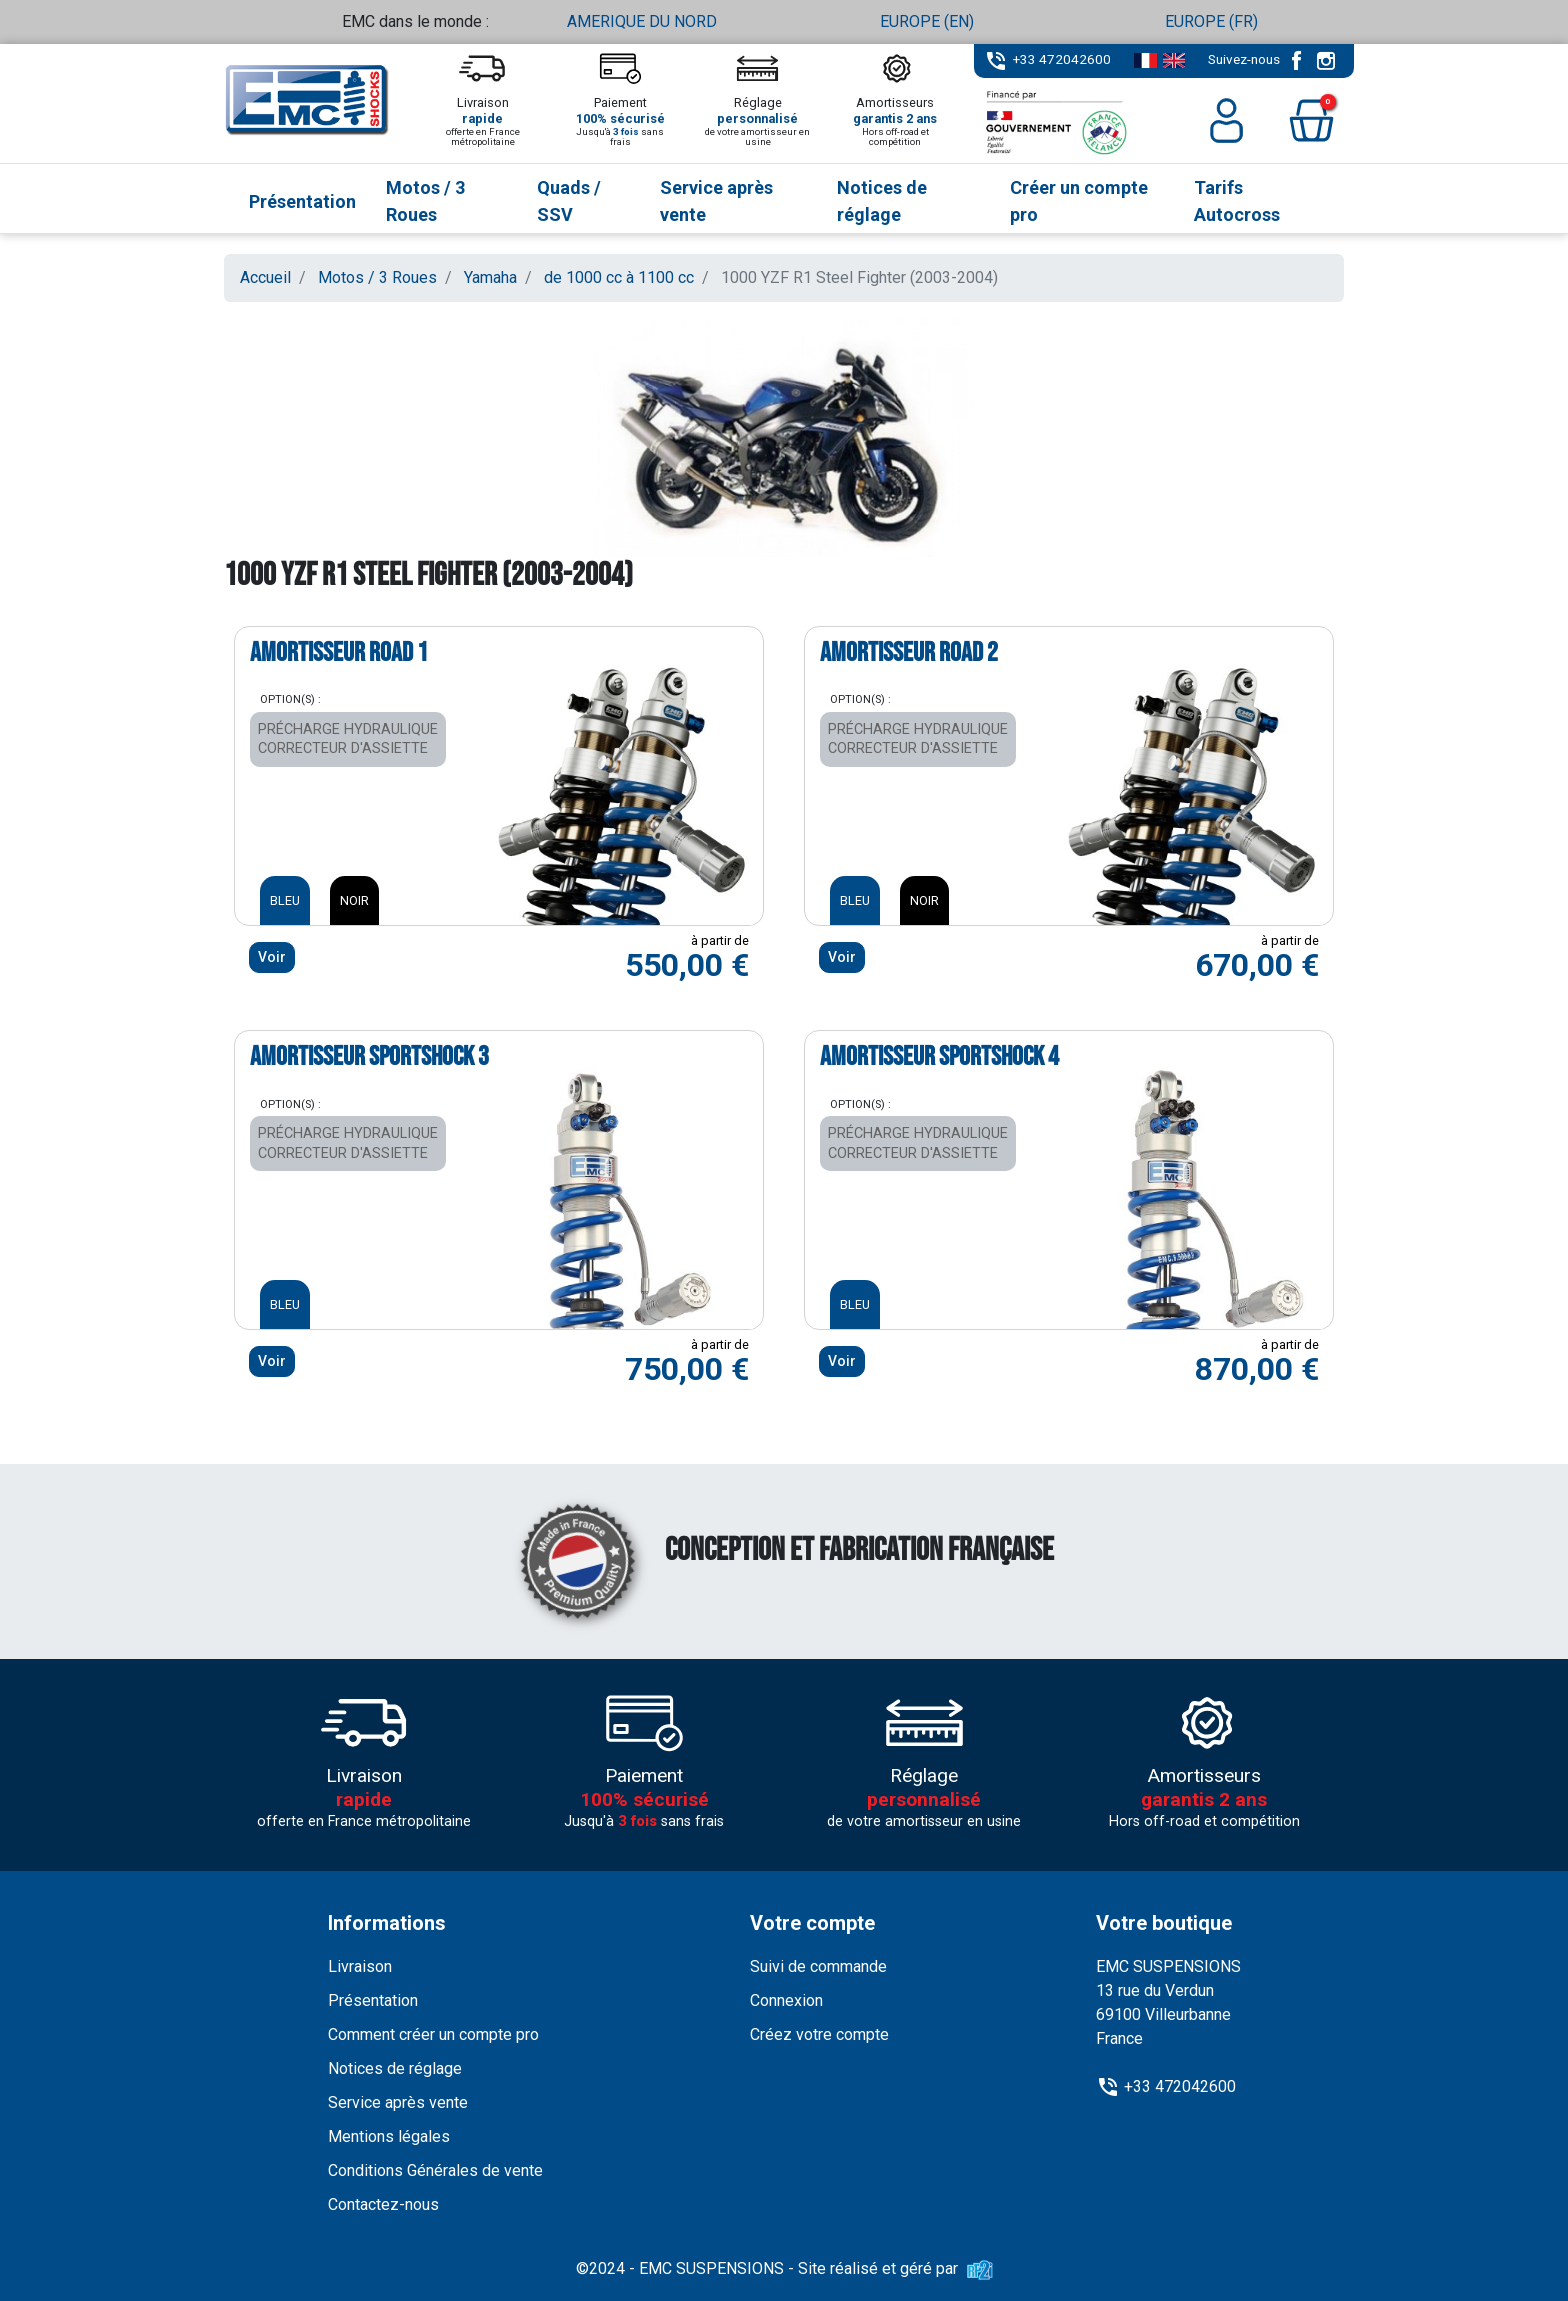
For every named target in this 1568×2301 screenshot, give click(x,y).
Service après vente (398, 2102)
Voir (272, 957)
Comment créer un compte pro (433, 2034)
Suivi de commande (818, 1966)
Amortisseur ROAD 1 (339, 653)
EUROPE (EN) (927, 21)
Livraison (360, 1966)
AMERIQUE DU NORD (642, 21)
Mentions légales (389, 2136)
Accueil (265, 277)
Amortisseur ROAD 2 (909, 653)
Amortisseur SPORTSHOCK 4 (939, 1057)
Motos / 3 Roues (377, 277)
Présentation (373, 2000)
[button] (1311, 120)
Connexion (786, 2000)
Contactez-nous (383, 2204)
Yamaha (490, 277)
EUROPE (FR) (1211, 21)
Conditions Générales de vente (435, 2170)
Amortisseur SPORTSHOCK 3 (369, 1057)
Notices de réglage (395, 2068)
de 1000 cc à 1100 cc (619, 277)
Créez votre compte (819, 2034)
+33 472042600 (1062, 59)
